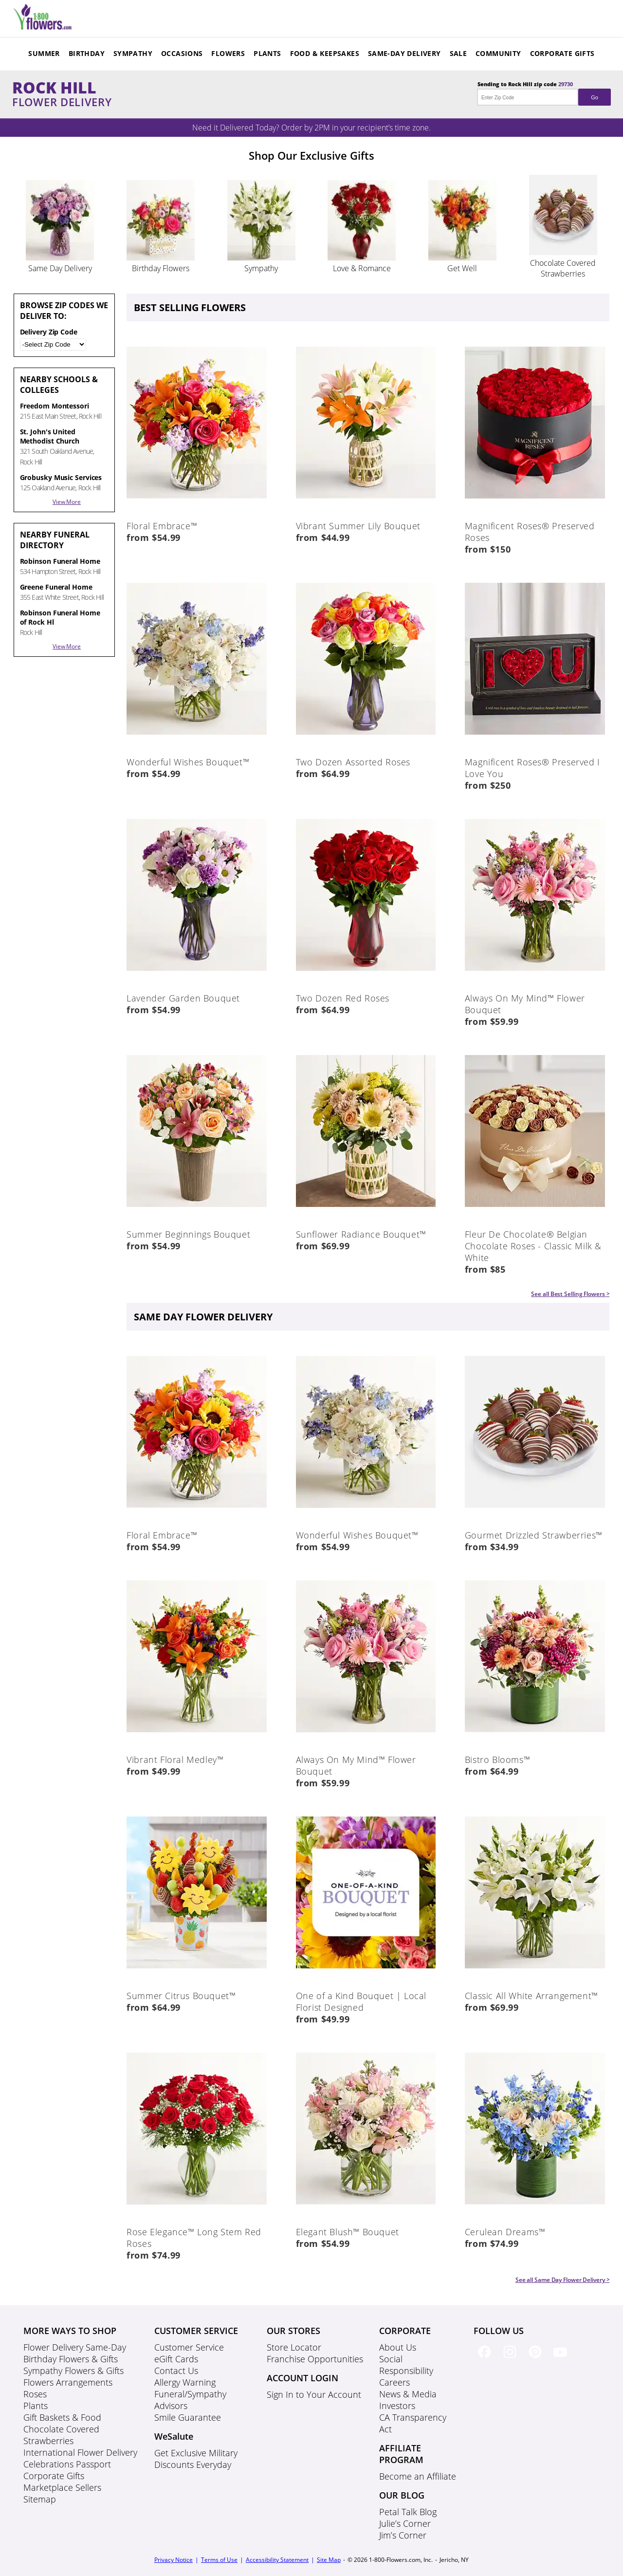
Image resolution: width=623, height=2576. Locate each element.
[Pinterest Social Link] (537, 2359)
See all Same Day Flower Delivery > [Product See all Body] (562, 2280)
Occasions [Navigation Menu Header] (182, 53)
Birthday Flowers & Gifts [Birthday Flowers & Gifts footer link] (70, 2359)
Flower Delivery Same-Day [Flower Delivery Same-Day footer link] (74, 2347)
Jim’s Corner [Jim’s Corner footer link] (402, 2535)
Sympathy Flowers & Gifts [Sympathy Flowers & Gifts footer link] (73, 2370)
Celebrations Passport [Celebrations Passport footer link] (67, 2464)
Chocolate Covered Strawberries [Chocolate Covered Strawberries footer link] (61, 2434)
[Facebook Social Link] (486, 2359)
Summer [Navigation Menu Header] (43, 53)
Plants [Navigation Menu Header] (267, 53)
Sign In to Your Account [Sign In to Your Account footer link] (314, 2394)
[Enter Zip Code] (527, 97)
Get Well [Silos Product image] (462, 268)
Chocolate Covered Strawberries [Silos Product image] (563, 268)
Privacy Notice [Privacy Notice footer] (173, 2560)
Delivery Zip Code (53, 339)
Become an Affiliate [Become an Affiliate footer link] (417, 2476)
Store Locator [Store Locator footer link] (294, 2347)
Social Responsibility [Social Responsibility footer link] (406, 2364)
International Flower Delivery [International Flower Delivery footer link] (80, 2452)
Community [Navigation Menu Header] (498, 53)
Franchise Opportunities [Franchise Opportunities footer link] (315, 2359)
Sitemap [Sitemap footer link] (39, 2499)
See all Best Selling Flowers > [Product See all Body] (570, 1294)
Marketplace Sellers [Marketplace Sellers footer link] (62, 2487)
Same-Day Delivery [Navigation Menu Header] (404, 53)
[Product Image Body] (197, 508)
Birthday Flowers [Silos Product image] (160, 268)
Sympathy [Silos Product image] (261, 268)
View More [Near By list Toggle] (67, 502)
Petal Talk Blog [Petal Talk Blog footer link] (408, 2512)
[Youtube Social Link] (562, 2359)
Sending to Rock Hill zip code (544, 93)
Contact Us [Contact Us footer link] (176, 2370)
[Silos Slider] (60, 257)
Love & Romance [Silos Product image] (362, 268)
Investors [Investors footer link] (397, 2405)
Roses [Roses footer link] (35, 2394)
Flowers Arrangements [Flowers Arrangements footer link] (67, 2382)
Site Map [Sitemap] (329, 2560)
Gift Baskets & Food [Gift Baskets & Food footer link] (62, 2417)
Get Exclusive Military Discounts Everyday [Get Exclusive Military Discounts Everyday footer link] (196, 2458)
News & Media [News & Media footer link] (408, 2394)
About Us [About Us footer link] (397, 2347)
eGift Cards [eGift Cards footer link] (176, 2359)
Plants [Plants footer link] (35, 2405)
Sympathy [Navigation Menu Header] (132, 53)
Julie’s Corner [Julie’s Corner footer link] (405, 2523)
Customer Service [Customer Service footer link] (189, 2347)
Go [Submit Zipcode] (594, 97)
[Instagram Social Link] (511, 2359)
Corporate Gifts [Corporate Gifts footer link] (53, 2476)
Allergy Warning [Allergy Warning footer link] (185, 2382)
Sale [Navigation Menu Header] (458, 53)
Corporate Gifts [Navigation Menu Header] (562, 53)
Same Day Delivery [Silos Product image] (60, 268)
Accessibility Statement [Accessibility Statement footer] (277, 2560)
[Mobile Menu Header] (43, 26)
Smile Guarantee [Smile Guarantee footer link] (187, 2417)
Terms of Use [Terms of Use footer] (219, 2560)
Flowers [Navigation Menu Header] (228, 53)
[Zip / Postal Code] (53, 344)
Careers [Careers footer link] (394, 2382)
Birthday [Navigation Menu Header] (87, 53)
